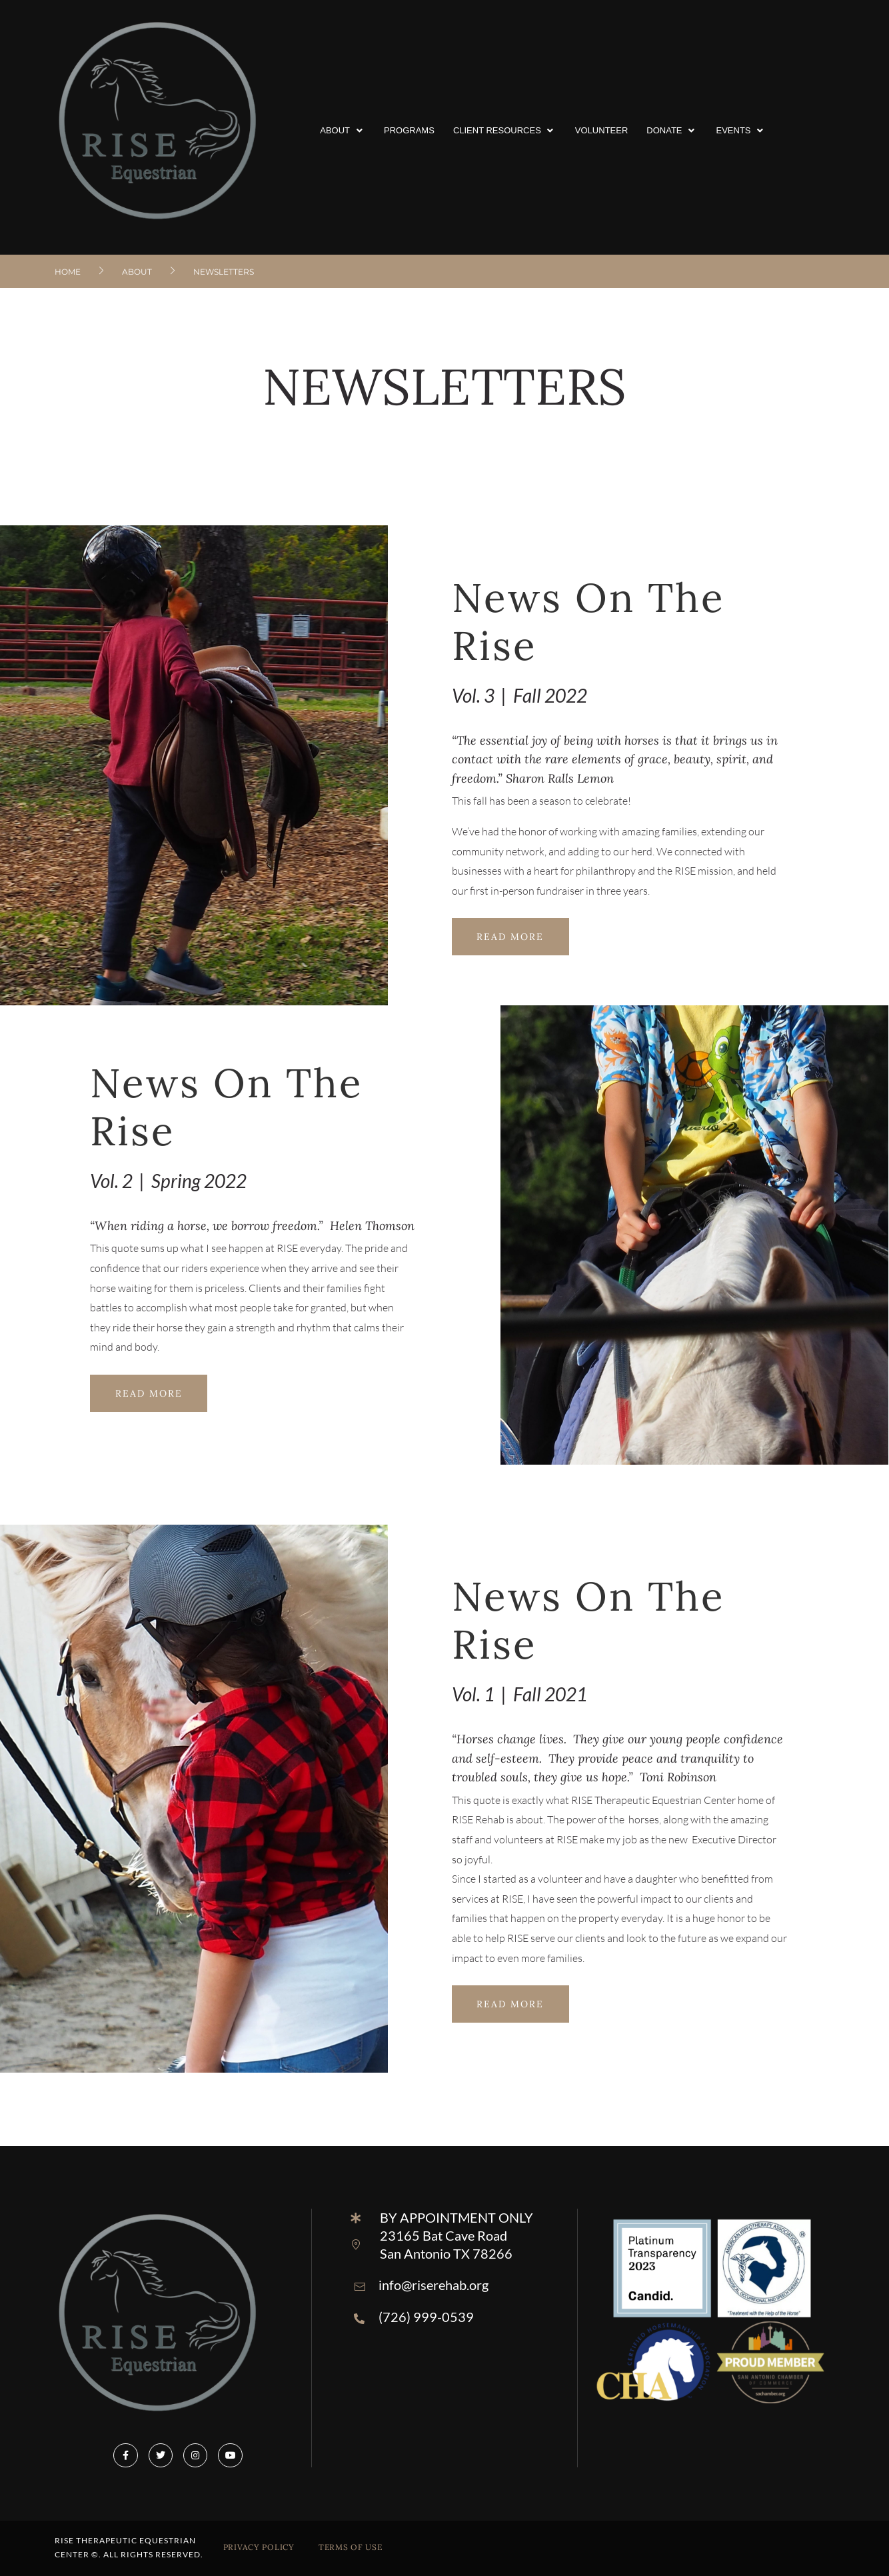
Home (68, 272)
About (137, 272)
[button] (343, 130)
